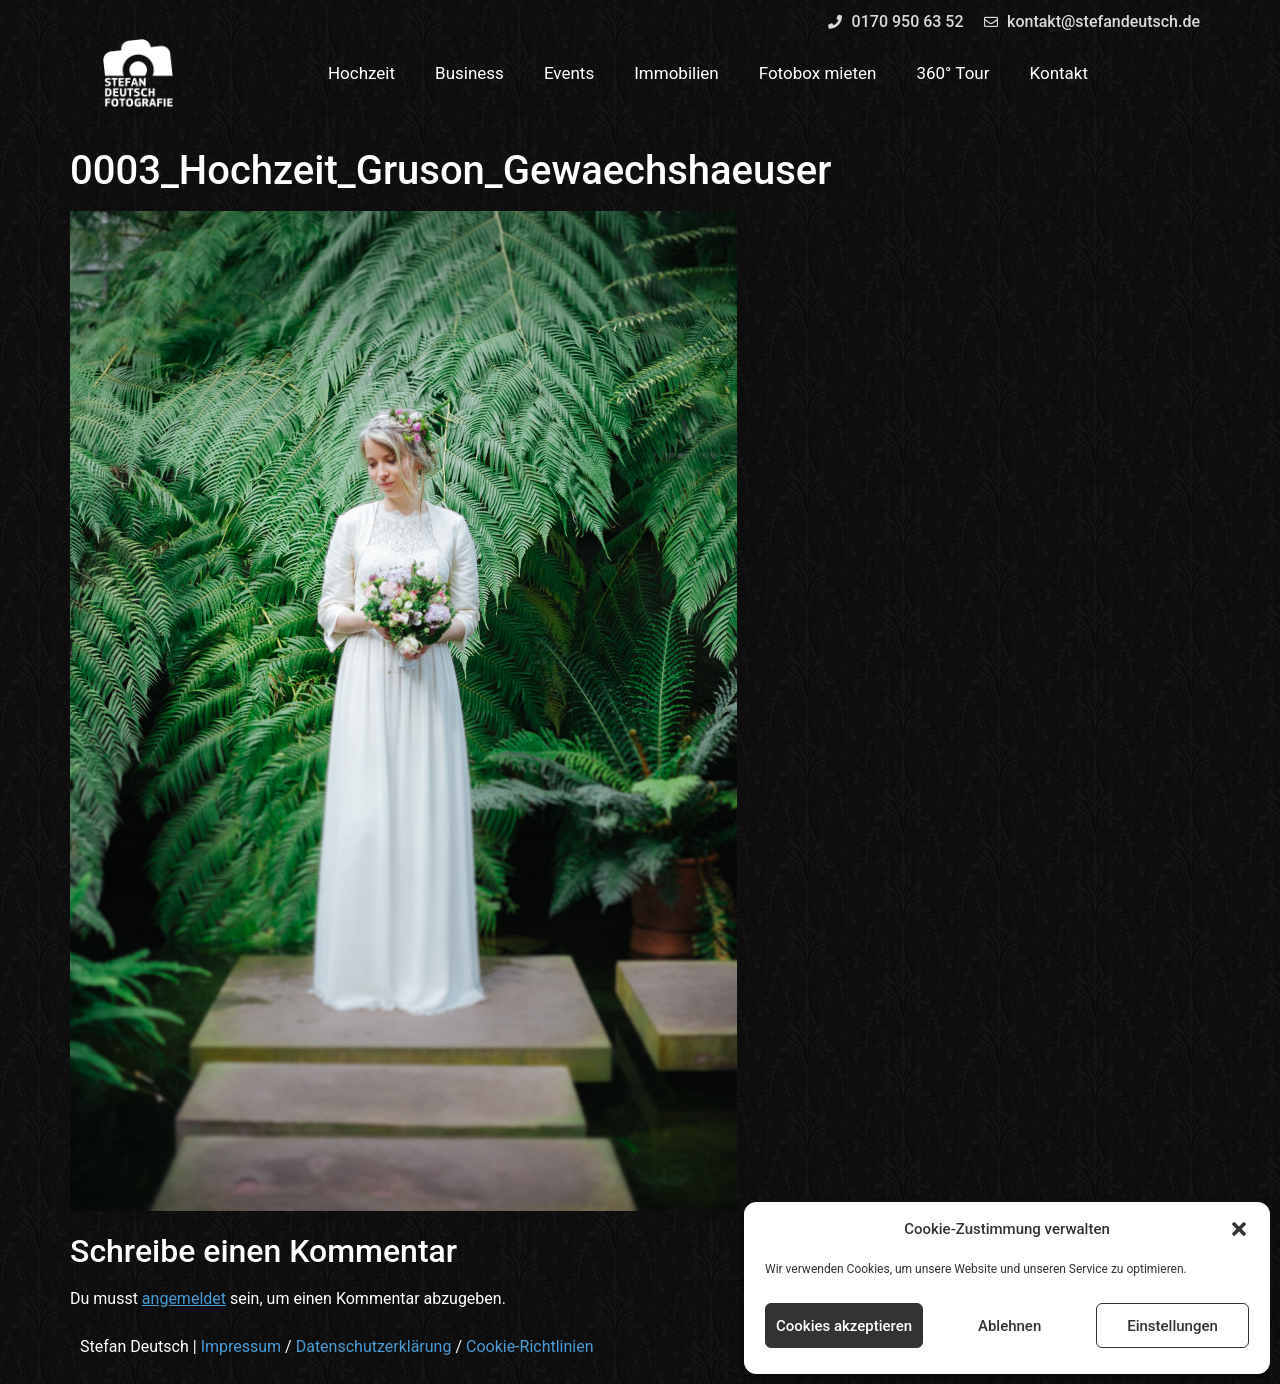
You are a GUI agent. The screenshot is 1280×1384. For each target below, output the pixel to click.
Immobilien (676, 73)
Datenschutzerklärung (374, 1346)
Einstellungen (1172, 1326)
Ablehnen (1009, 1326)
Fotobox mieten (818, 73)
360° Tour (952, 73)
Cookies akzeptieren (844, 1326)
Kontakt (1059, 73)
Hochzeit (361, 73)
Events (569, 73)
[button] (1239, 1229)
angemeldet (184, 1298)
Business (469, 73)
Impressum (241, 1346)
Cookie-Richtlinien (530, 1346)
